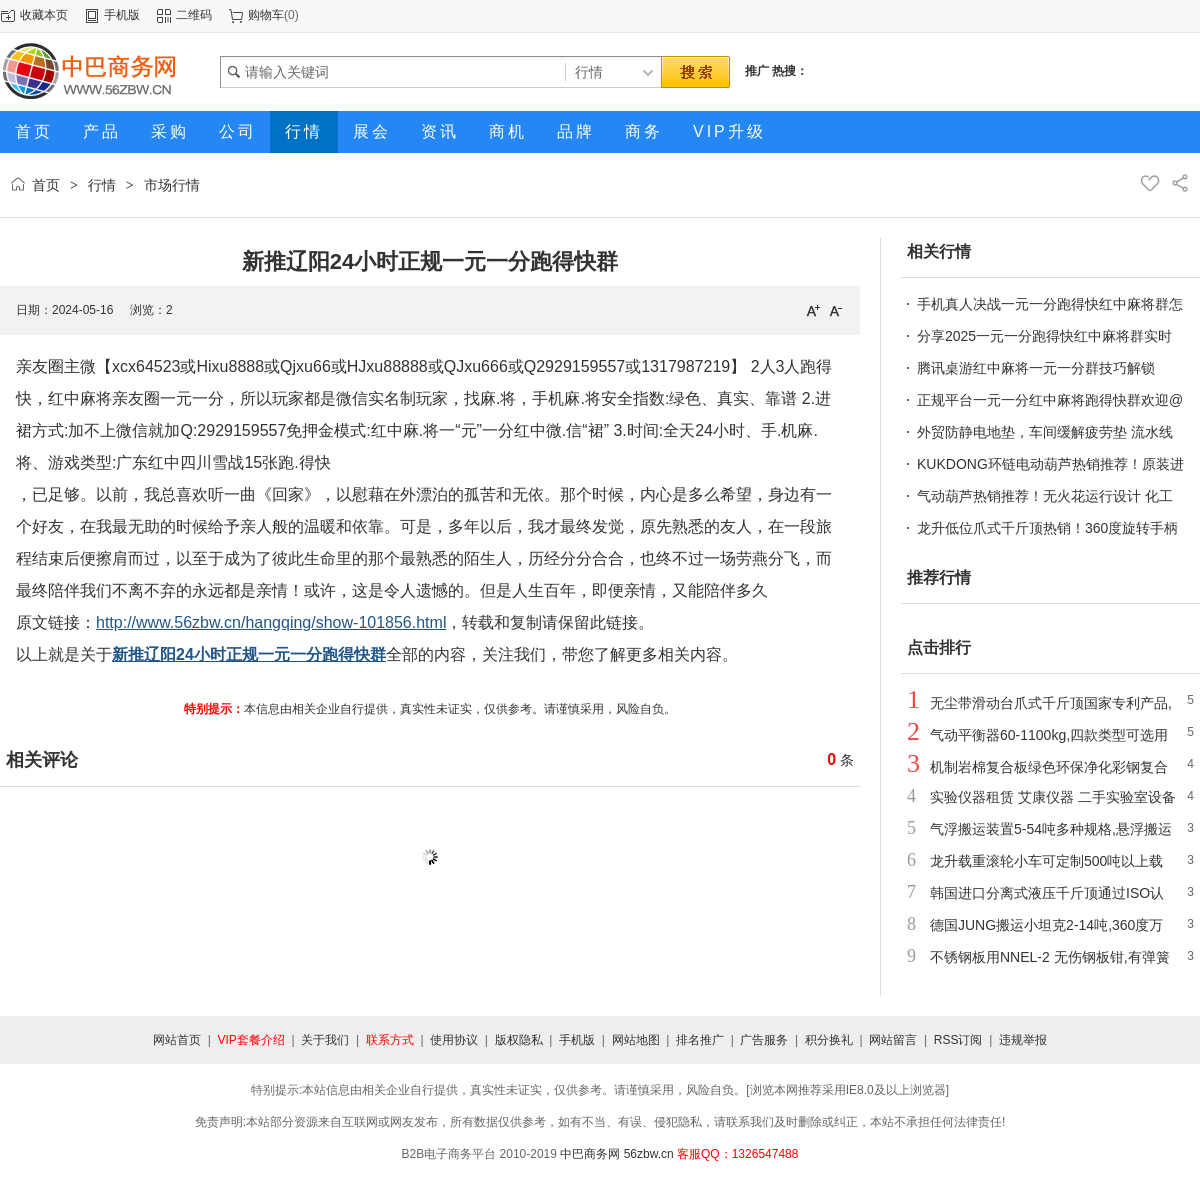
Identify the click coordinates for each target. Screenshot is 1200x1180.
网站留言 (893, 1040)
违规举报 (1023, 1040)
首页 (46, 185)
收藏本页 (44, 15)
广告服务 (764, 1040)
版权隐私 (519, 1040)
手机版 (122, 15)
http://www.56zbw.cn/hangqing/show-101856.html (271, 622)
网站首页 (177, 1040)
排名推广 (700, 1040)
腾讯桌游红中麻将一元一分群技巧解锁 (1036, 368)
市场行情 (172, 185)
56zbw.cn (649, 1154)
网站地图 (636, 1040)
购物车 (266, 15)
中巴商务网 (590, 1154)
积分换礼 (829, 1040)
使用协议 (454, 1040)
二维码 (194, 15)
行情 (102, 185)
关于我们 (325, 1040)
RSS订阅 (958, 1040)
